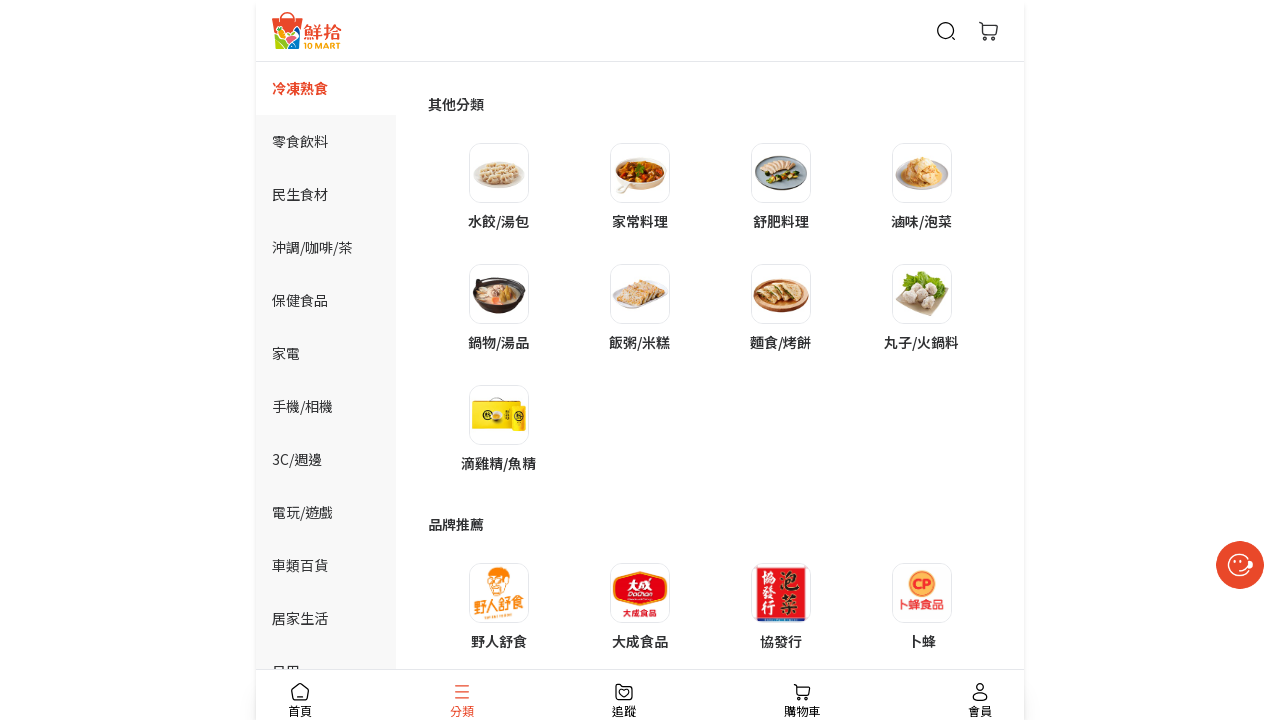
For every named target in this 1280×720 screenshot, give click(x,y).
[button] (498, 187)
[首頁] (307, 30)
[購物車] (988, 31)
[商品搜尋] (946, 31)
